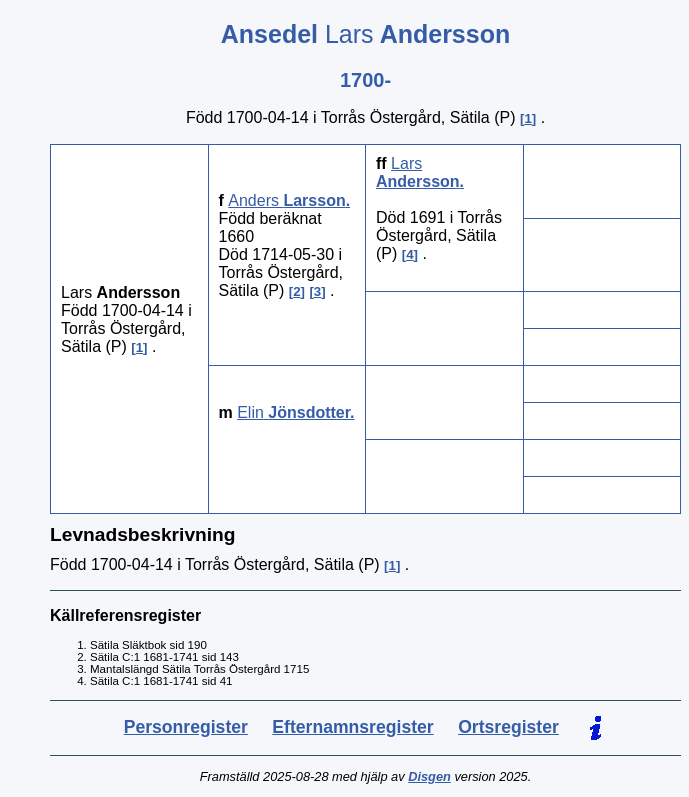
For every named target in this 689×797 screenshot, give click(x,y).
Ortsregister (508, 727)
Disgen (429, 776)
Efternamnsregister (352, 727)
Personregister (186, 727)
